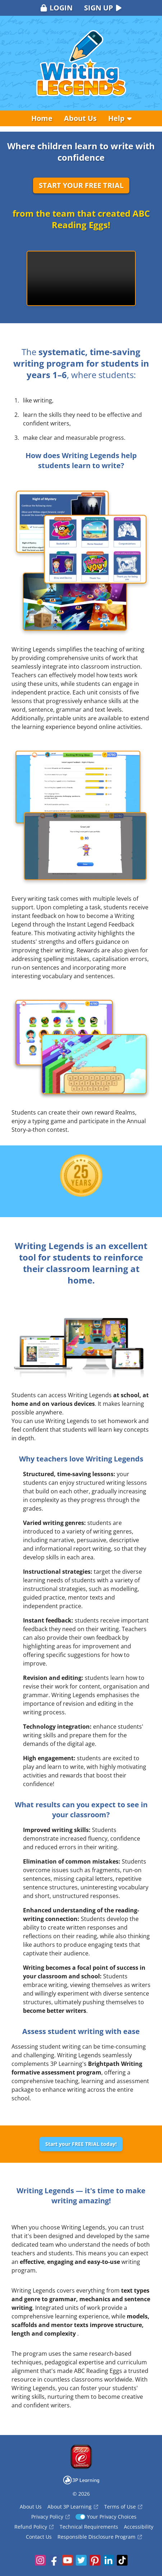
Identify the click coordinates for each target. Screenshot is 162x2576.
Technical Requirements (89, 2526)
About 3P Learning (72, 2506)
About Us (80, 118)
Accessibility (138, 2526)
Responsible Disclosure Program (99, 2536)
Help (119, 118)
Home (41, 118)
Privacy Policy (50, 2516)
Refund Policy (34, 2526)
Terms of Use (123, 2506)
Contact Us (39, 2536)
